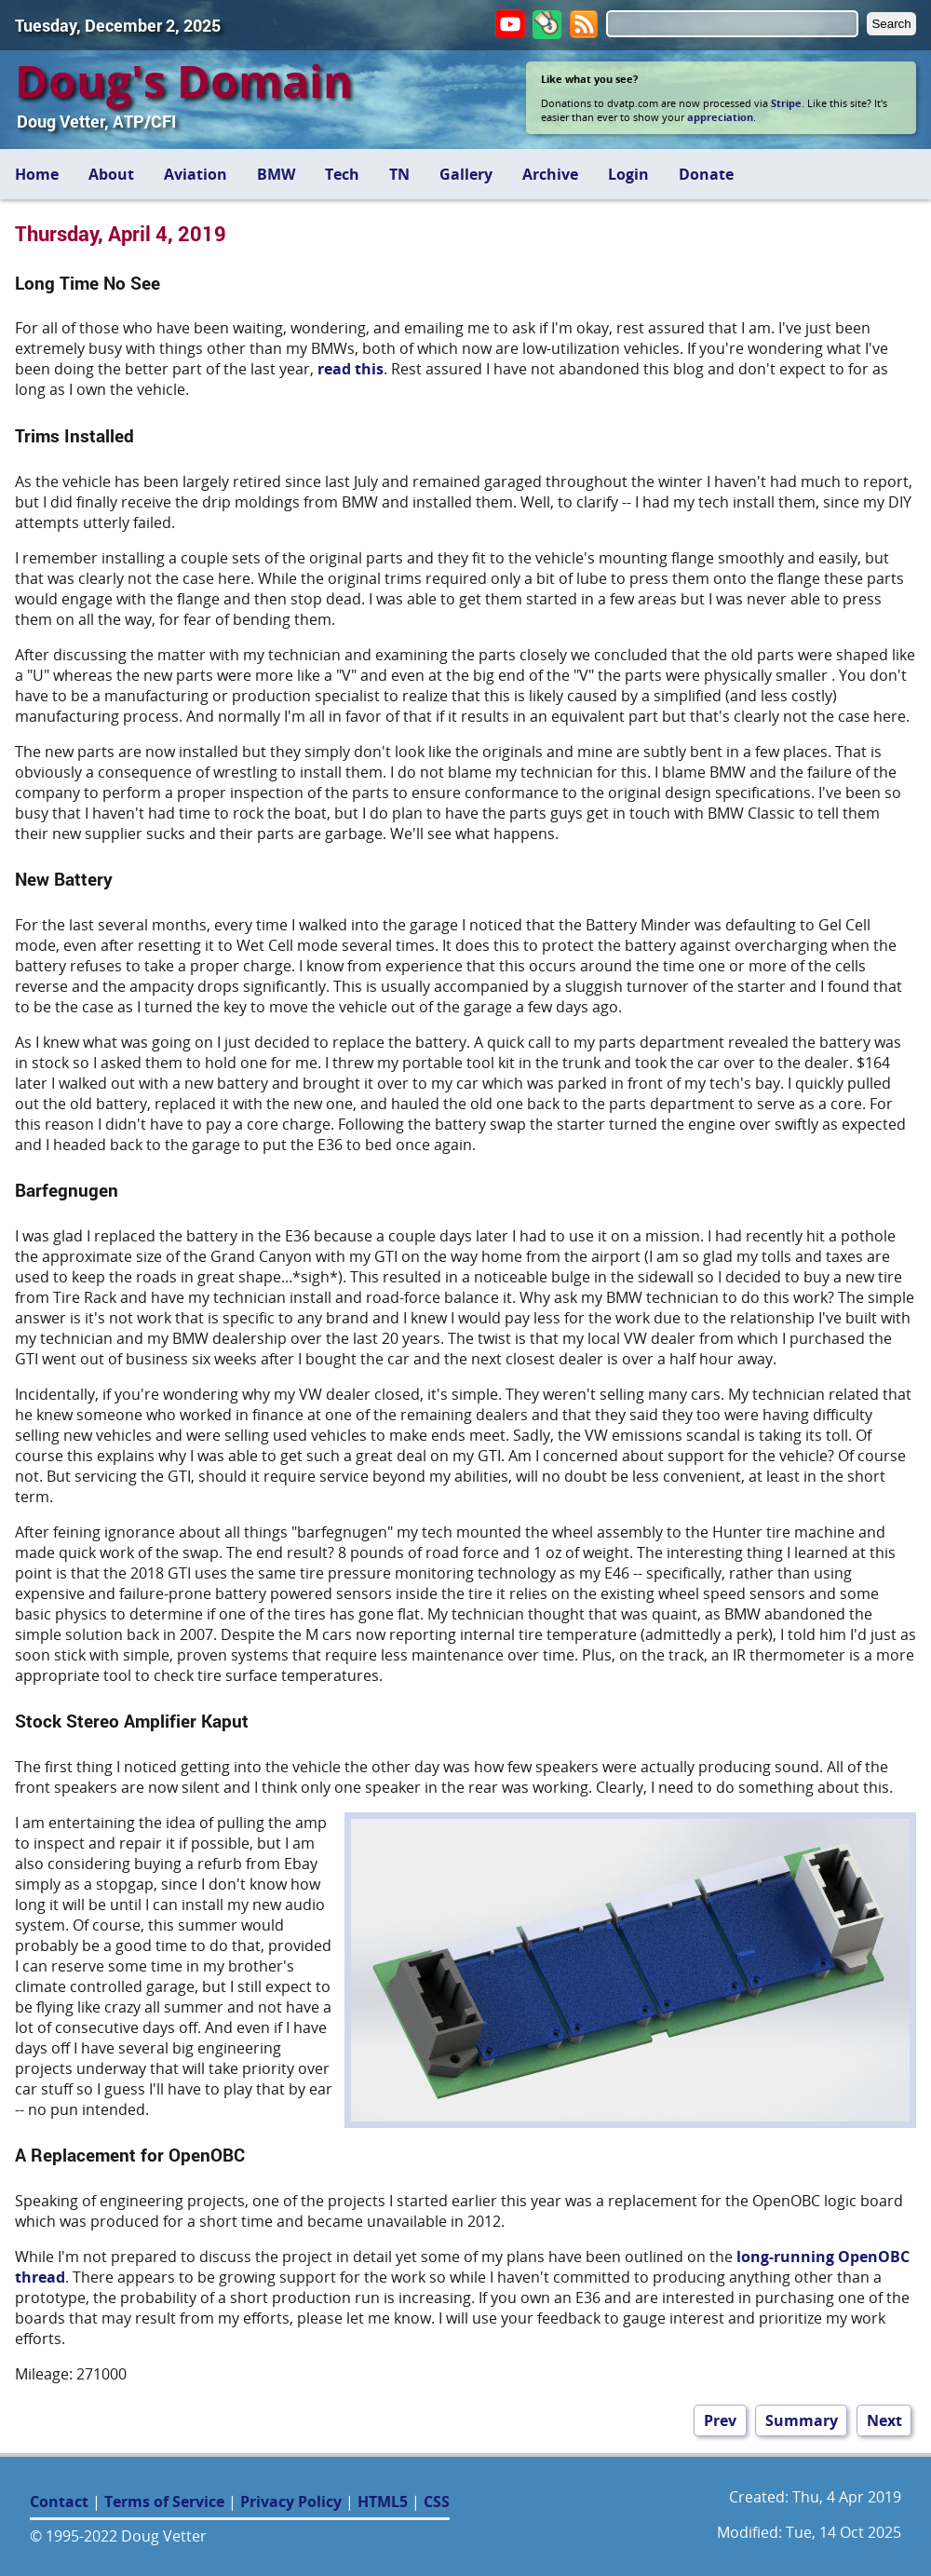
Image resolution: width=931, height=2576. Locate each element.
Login (628, 174)
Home (37, 174)
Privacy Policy (291, 2501)
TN (399, 174)
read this (350, 369)
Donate (706, 174)
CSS (437, 2501)
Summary (801, 2420)
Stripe (786, 103)
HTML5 (383, 2501)
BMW (276, 174)
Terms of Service (164, 2501)
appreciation (720, 117)
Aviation (195, 174)
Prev (720, 2420)
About (111, 174)
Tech (342, 174)
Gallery (465, 174)
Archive (550, 174)
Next (884, 2420)
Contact (59, 2501)
